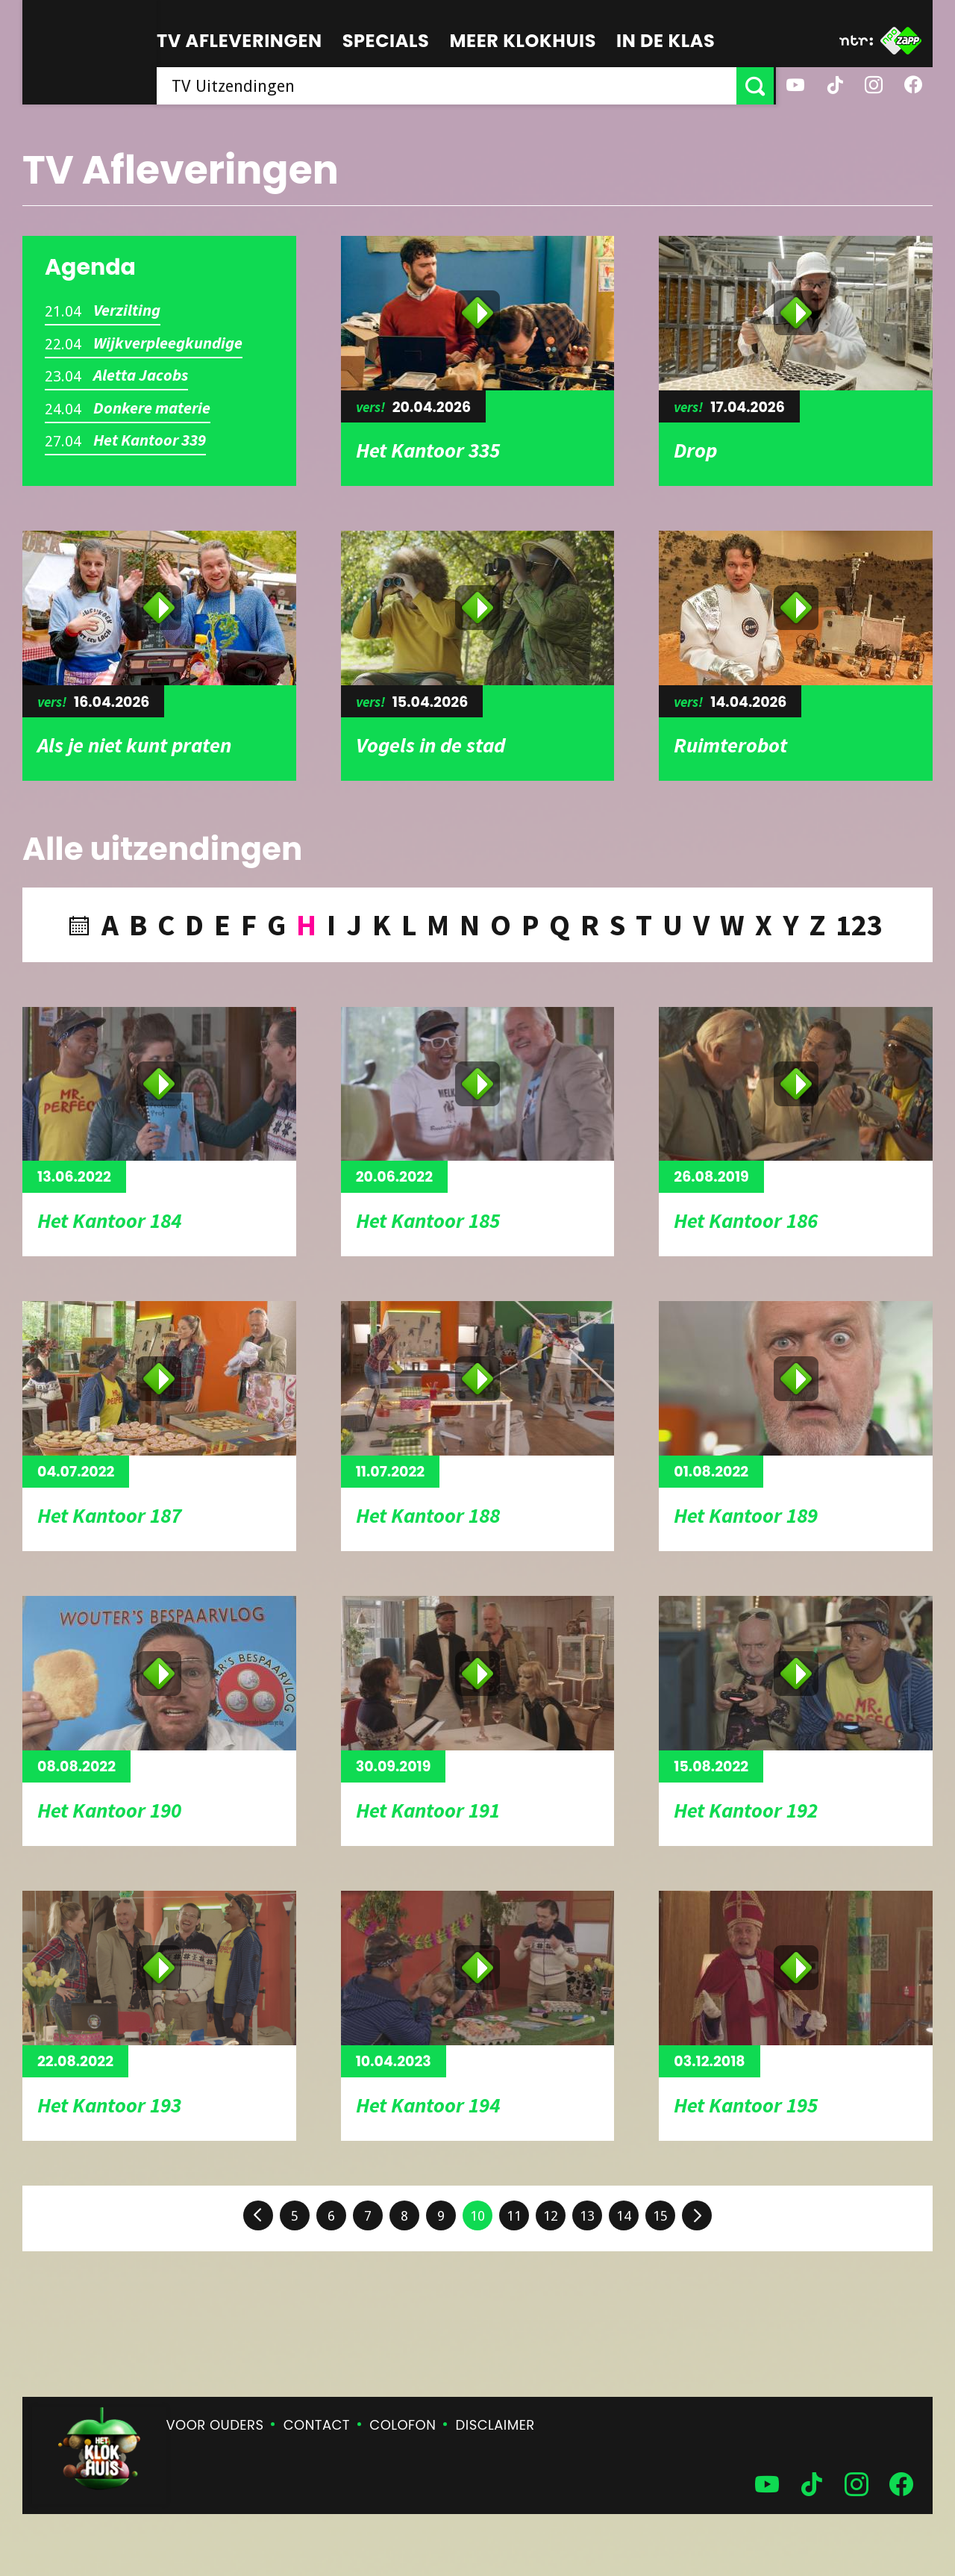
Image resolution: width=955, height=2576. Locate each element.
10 (477, 2216)
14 (623, 2216)
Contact (317, 2425)
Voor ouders (215, 2425)
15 (660, 2216)
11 (514, 2216)
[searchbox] (448, 86)
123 (859, 925)
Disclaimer (495, 2425)
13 (587, 2216)
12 (550, 2216)
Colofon (402, 2425)
